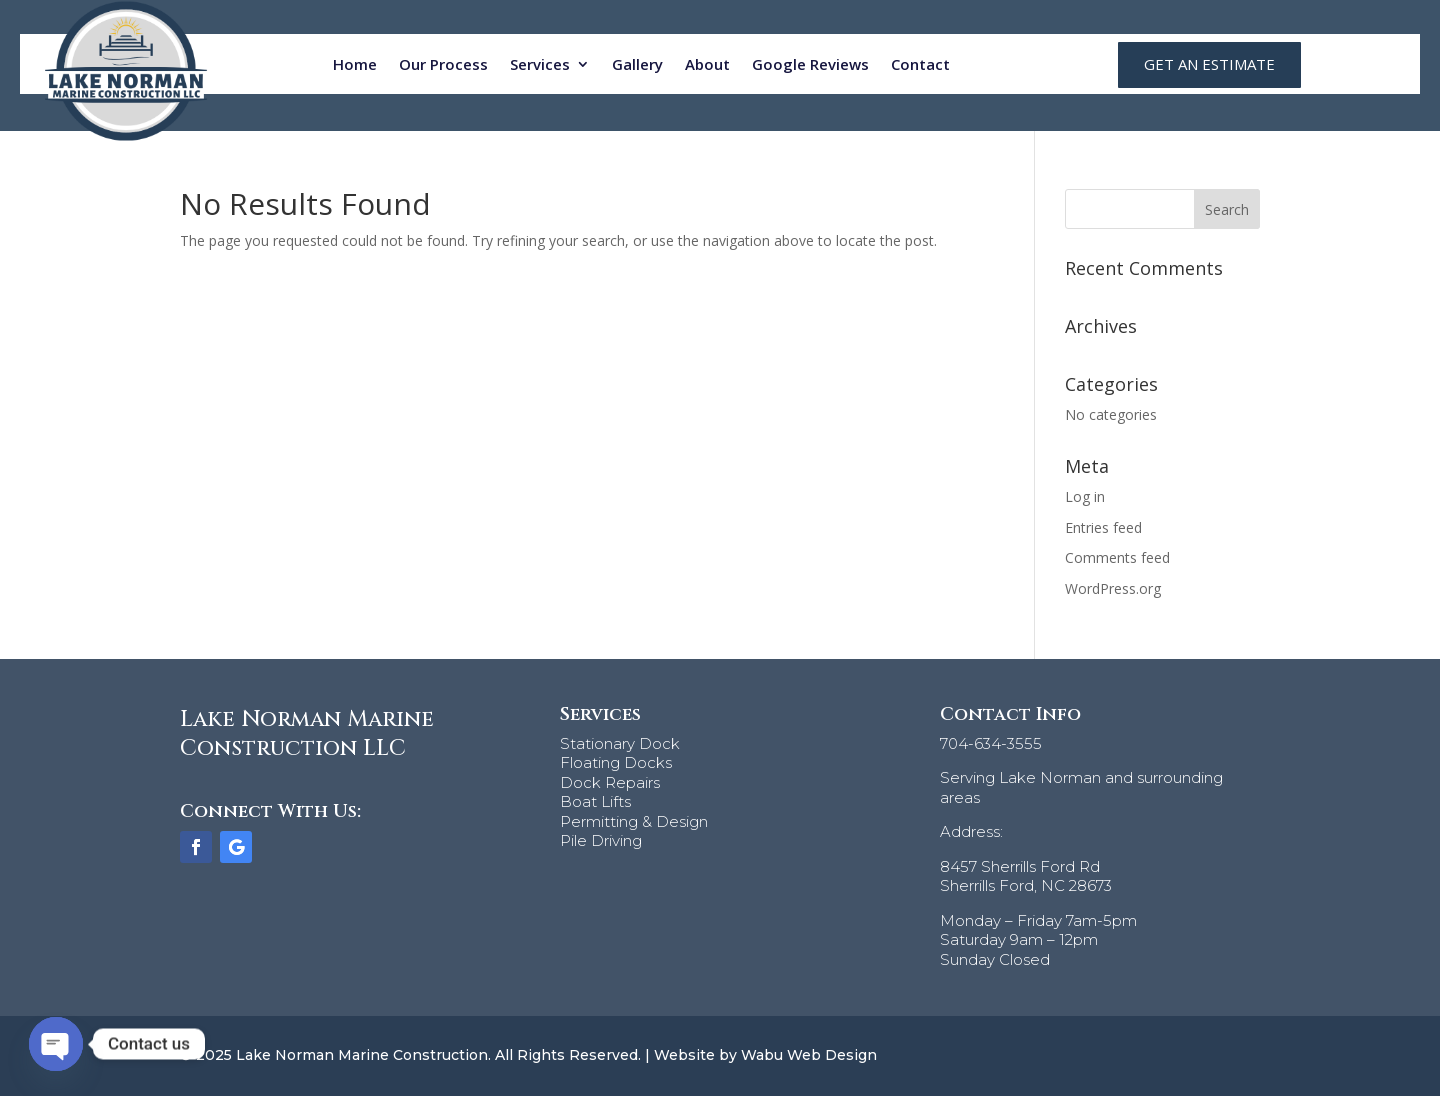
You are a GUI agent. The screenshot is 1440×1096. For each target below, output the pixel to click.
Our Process (443, 64)
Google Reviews (810, 64)
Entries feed (1103, 527)
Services (540, 64)
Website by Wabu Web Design (765, 1055)
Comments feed (1117, 557)
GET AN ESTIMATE (1209, 64)
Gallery (637, 64)
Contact (920, 64)
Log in (1085, 496)
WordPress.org (1113, 588)
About (707, 64)
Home (355, 64)
